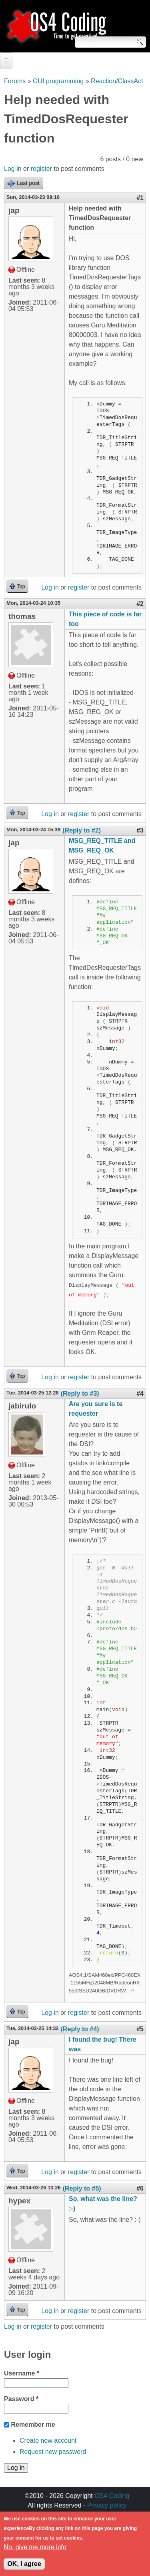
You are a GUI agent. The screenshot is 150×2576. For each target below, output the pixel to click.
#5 (140, 2029)
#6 (140, 2188)
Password (21, 2398)
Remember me (33, 2424)
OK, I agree (24, 2567)
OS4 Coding (111, 2495)
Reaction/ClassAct (117, 81)
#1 (140, 198)
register (41, 168)
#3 (140, 830)
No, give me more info (35, 2550)
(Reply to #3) (80, 1393)
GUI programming (58, 81)
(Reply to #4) (80, 2029)
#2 (140, 603)
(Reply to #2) (81, 830)
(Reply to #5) (82, 2188)
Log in (13, 168)
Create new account (48, 2440)
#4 (140, 1393)
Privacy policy (106, 2505)
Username (21, 2373)
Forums (15, 81)
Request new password (53, 2451)
